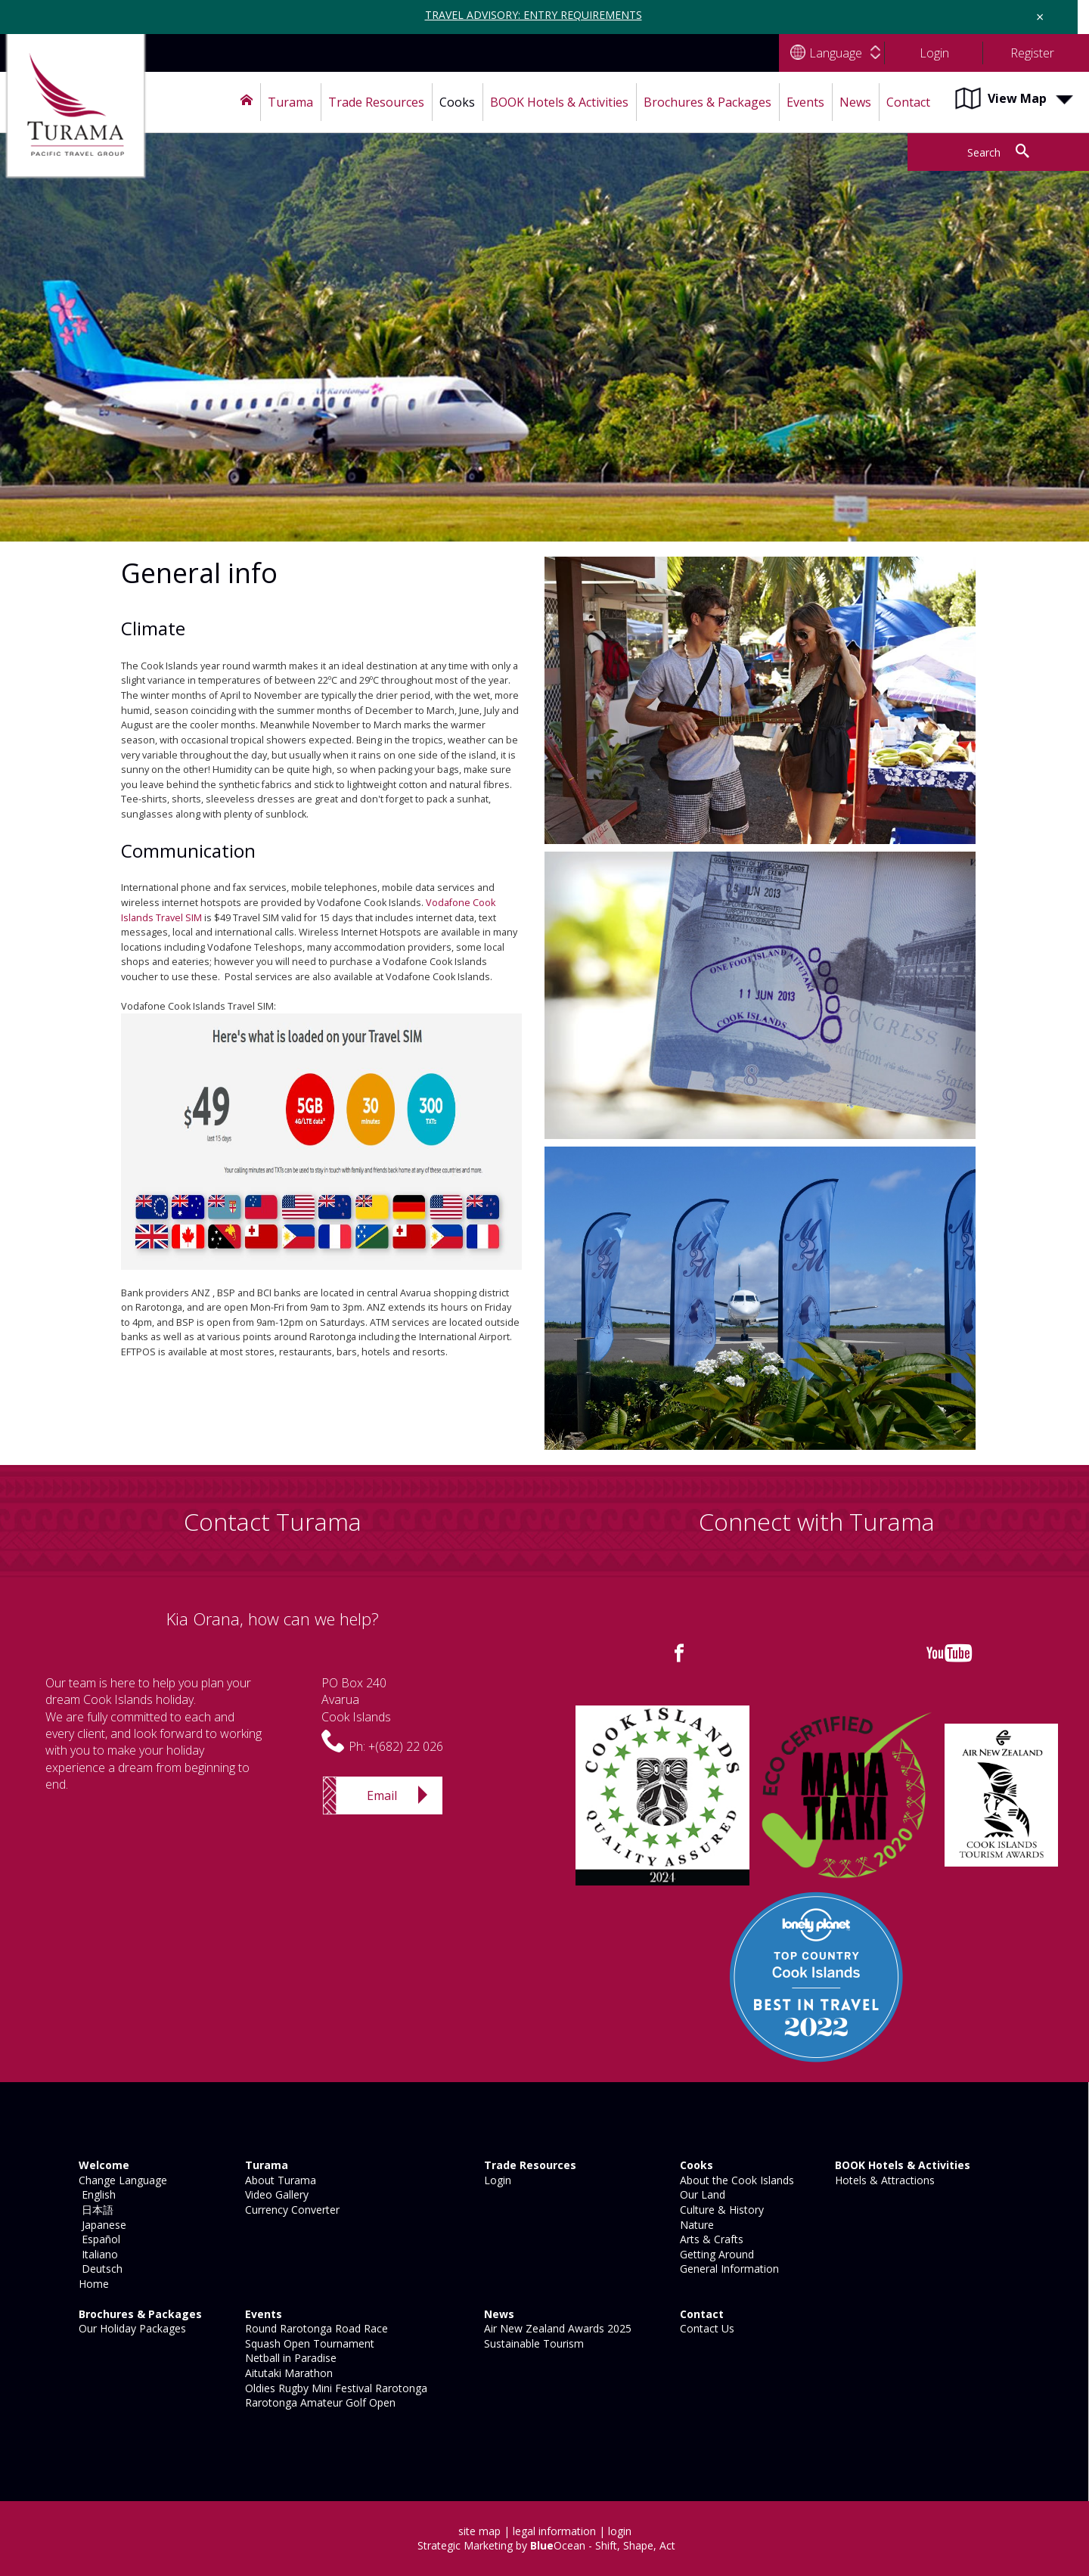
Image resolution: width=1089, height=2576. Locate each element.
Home (92, 2284)
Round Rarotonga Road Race (315, 2328)
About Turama (279, 2180)
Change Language (121, 2180)
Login (496, 2180)
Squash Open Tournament (308, 2343)
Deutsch (99, 2268)
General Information (728, 2268)
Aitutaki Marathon (287, 2373)
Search (984, 152)
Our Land (701, 2194)
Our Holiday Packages (131, 2328)
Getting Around (715, 2254)
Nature (695, 2225)
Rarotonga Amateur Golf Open (319, 2402)
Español (98, 2239)
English (96, 2194)
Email (382, 1795)
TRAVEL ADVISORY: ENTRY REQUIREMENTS (533, 15)
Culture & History (720, 2209)
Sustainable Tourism (532, 2343)
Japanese (101, 2225)
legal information (554, 2531)
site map (479, 2531)
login (619, 2531)
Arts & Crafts (710, 2239)
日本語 (94, 2209)
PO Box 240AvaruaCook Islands (356, 1699)
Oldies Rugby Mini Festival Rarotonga (334, 2388)
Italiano (97, 2254)
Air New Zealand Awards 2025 (556, 2328)
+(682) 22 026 (405, 1746)
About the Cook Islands (735, 2180)
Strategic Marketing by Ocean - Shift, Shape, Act (546, 2545)
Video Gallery (275, 2194)
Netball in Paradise (289, 2358)
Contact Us (705, 2328)
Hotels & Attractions (883, 2180)
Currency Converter (291, 2209)
